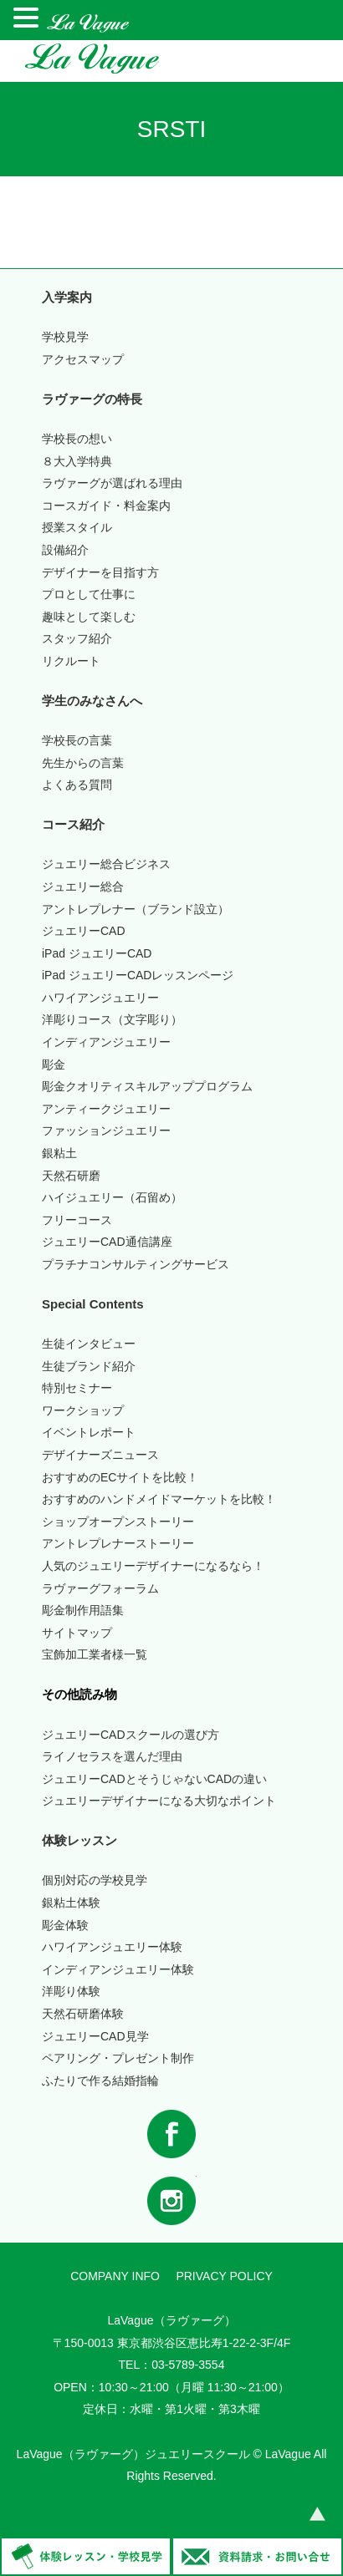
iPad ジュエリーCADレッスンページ (137, 975)
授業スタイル (77, 527)
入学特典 (77, 461)
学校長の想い (77, 438)
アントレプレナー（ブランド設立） (135, 909)
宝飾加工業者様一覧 (94, 1654)
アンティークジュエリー (106, 1108)
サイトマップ (77, 1632)
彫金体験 (65, 1925)
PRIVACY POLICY (224, 2276)
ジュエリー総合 (83, 886)
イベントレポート (89, 1432)
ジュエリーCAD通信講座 (107, 1241)
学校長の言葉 (77, 740)
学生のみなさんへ (92, 701)
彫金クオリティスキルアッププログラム (147, 1086)
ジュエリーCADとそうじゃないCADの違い (154, 1779)
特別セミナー (77, 1388)
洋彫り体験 (71, 1991)
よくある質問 (77, 784)
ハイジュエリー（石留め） (112, 1197)
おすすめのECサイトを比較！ (120, 1477)
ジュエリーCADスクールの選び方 (130, 1734)
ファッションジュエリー (106, 1130)
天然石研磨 (71, 1175)
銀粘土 (59, 1153)
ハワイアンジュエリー (100, 997)
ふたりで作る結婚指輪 (100, 2080)
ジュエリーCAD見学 (95, 2036)
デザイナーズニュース (100, 1454)
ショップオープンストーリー (118, 1521)
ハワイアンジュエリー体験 (112, 1947)
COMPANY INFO (115, 2276)
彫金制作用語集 (83, 1610)
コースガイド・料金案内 (106, 505)
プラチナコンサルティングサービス (135, 1264)
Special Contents (93, 1304)
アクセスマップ (83, 359)
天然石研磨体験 (83, 2013)
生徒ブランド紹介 (89, 1366)
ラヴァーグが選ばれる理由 (112, 483)
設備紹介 (65, 549)
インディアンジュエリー (106, 1042)
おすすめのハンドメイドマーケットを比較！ (159, 1499)
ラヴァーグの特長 (92, 399)
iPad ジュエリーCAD (96, 953)
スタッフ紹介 (77, 638)
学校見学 (65, 336)
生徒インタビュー (89, 1343)
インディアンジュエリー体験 (118, 1969)
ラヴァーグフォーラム (100, 1588)
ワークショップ (83, 1410)
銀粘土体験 (71, 1902)
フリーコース (77, 1220)
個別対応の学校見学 (94, 1880)
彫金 (53, 1064)
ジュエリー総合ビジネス (106, 864)
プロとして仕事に (89, 594)
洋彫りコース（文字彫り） (112, 1019)
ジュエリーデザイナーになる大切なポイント (159, 1800)
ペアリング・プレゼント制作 (118, 2058)
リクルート (71, 661)
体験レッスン (79, 1840)
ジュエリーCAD (83, 930)
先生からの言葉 (83, 763)
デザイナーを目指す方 (100, 572)
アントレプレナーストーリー (118, 1543)
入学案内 (67, 297)
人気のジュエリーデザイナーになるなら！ (153, 1566)
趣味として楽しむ (89, 616)
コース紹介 (73, 824)
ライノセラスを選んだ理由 (112, 1756)
